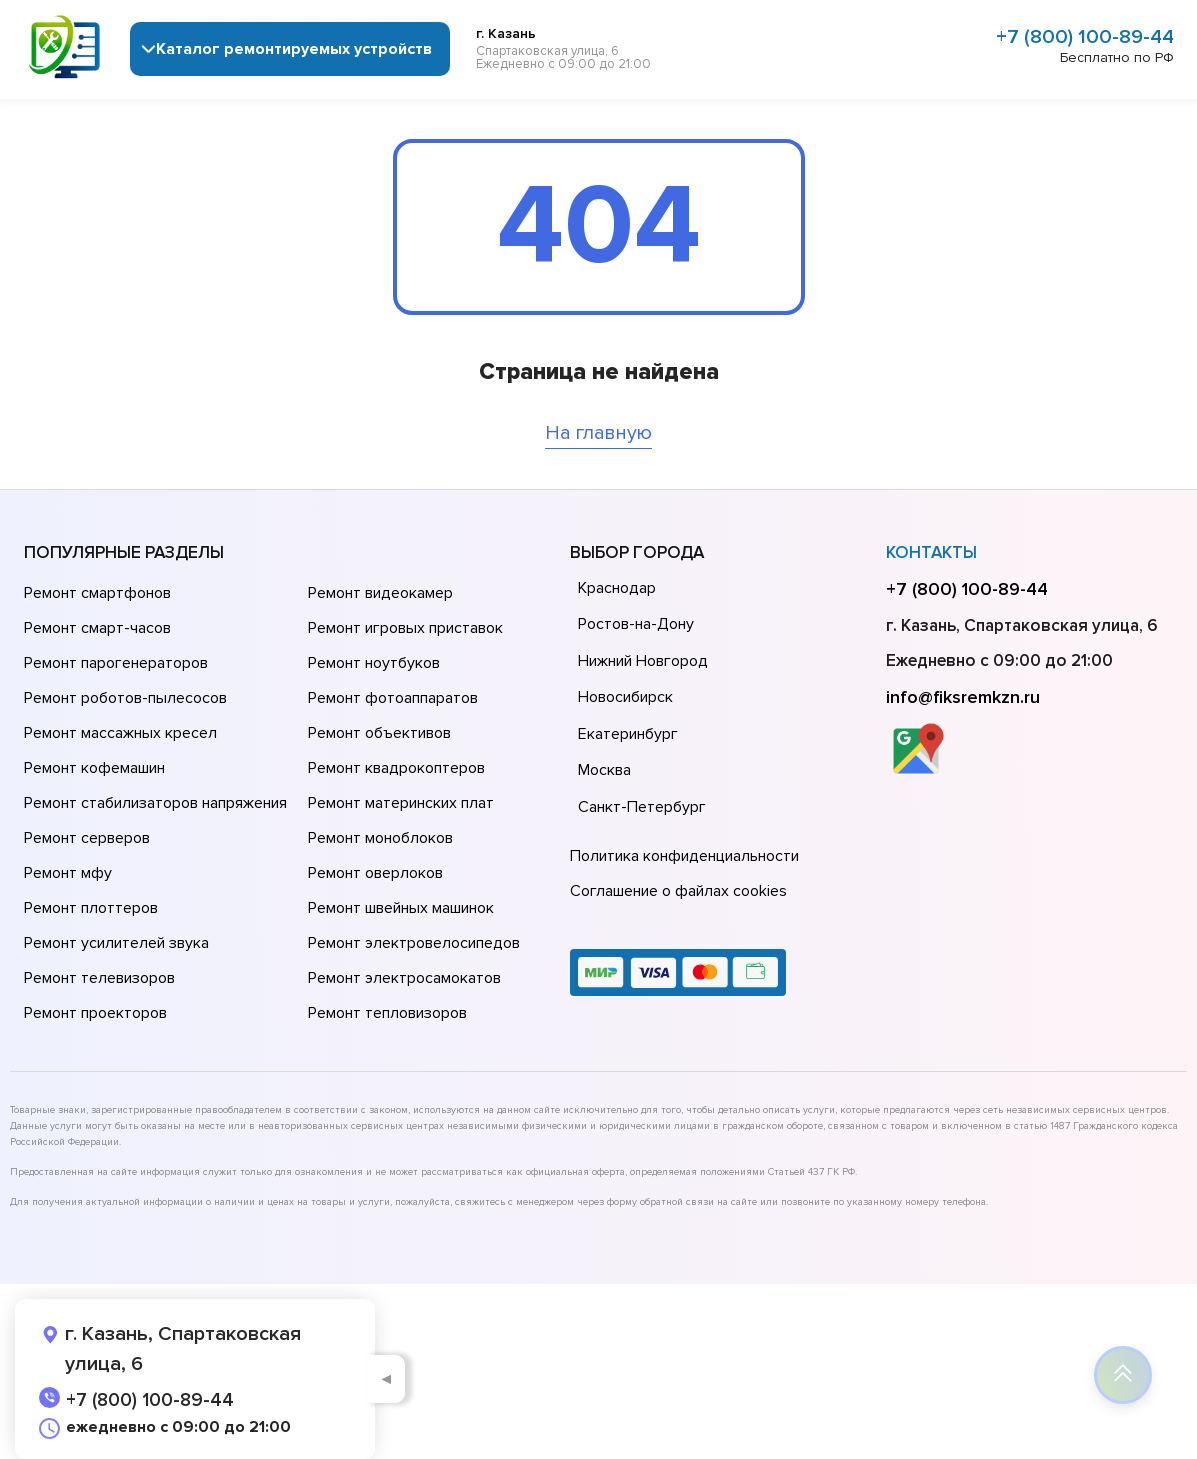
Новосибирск (625, 697)
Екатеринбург (628, 734)
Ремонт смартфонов (97, 593)
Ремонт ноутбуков (374, 663)
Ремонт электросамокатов (404, 978)
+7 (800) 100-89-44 (1085, 37)
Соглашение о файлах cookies (678, 891)
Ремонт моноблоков (380, 838)
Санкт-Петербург (642, 807)
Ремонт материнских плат (401, 803)
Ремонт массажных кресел (120, 733)
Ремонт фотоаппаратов (393, 698)
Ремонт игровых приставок (405, 628)
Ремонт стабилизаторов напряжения (155, 803)
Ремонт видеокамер (380, 593)
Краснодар (617, 588)
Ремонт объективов (379, 733)
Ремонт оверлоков (375, 873)
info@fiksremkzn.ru (963, 697)
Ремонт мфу (68, 873)
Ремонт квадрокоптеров (396, 768)
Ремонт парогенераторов (116, 663)
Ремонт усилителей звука (116, 943)
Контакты (931, 552)
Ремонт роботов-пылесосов (125, 698)
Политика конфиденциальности (684, 856)
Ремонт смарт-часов (97, 628)
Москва (604, 770)
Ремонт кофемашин (94, 768)
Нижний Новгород (643, 661)
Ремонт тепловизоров (387, 1013)
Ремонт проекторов (95, 1013)
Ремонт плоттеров (91, 908)
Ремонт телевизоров (99, 978)
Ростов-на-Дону (636, 624)
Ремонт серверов (87, 838)
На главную (598, 433)
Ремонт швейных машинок (401, 908)
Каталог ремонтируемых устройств (294, 49)
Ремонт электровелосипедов (414, 943)
